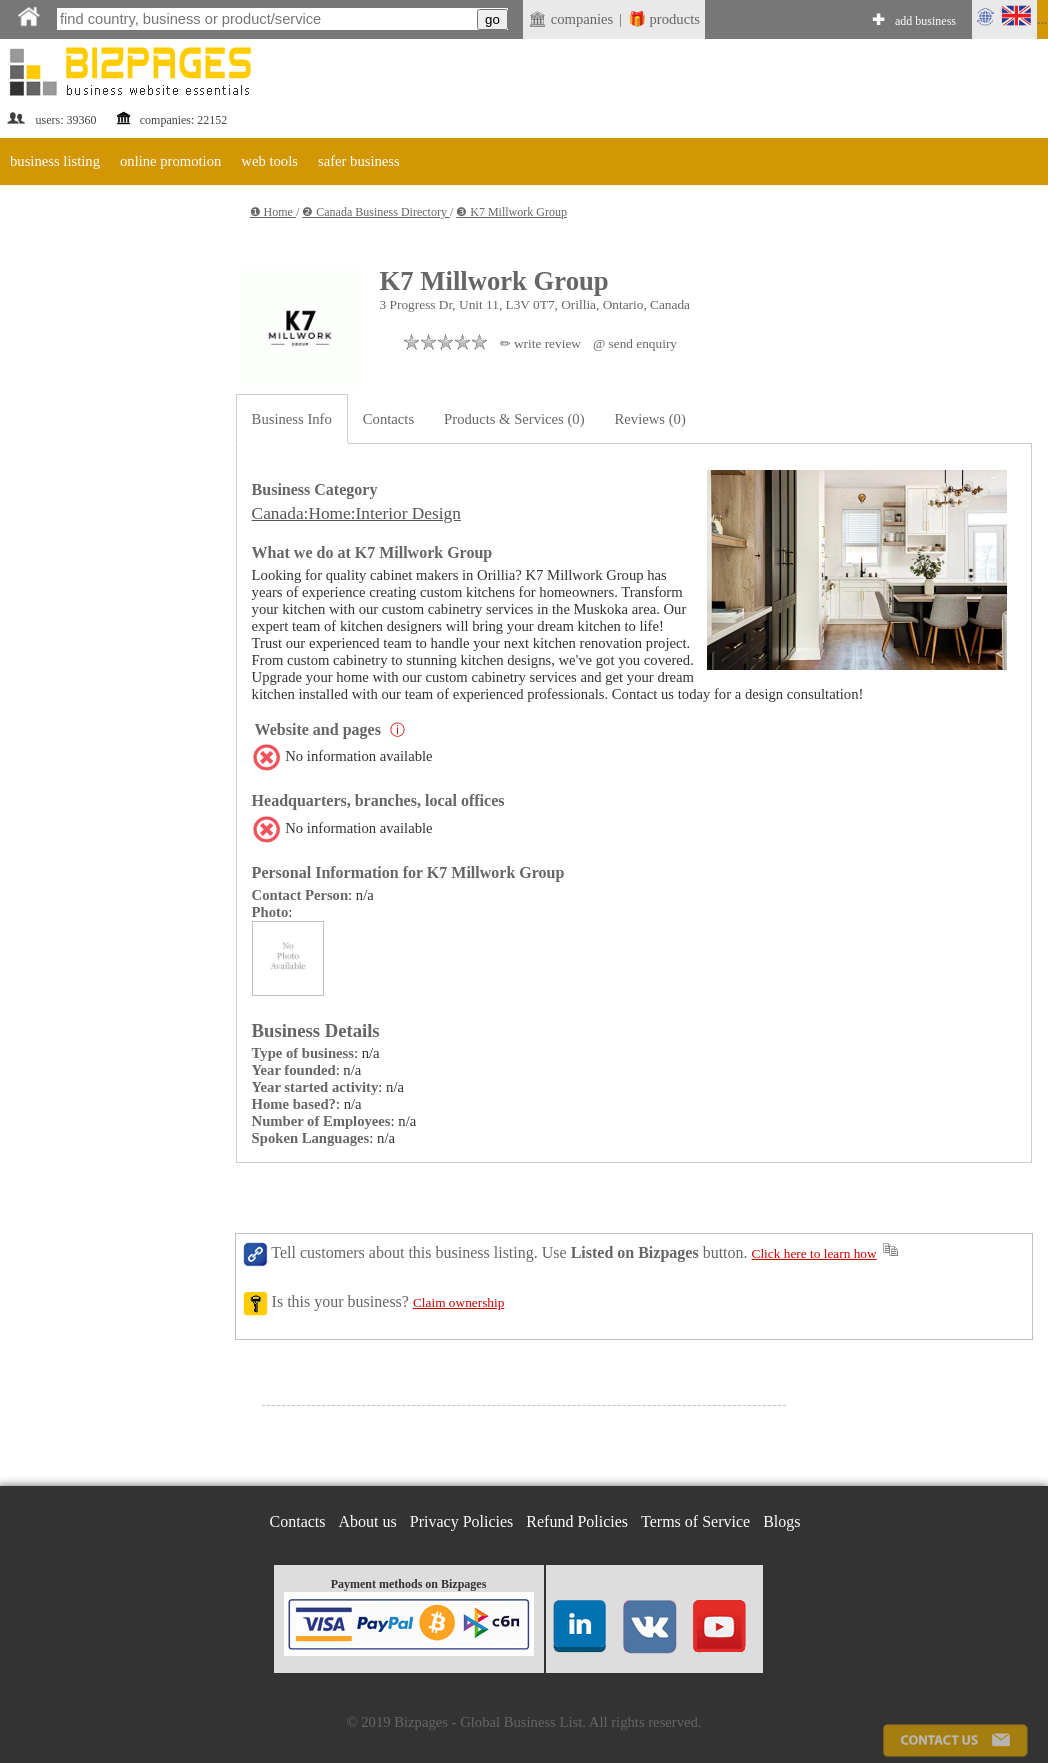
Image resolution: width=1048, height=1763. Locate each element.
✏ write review (540, 343)
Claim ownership (458, 1302)
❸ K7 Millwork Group (511, 212)
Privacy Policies (462, 1521)
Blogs (781, 1521)
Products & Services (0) (514, 419)
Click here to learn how (814, 1253)
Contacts (388, 419)
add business (925, 21)
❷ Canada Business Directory (376, 212)
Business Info (292, 419)
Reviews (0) (650, 419)
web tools (269, 161)
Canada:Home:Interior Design (356, 513)
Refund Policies (577, 1521)
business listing (55, 161)
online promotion (170, 161)
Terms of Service (695, 1521)
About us (368, 1521)
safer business (359, 161)
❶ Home (273, 212)
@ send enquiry (635, 343)
